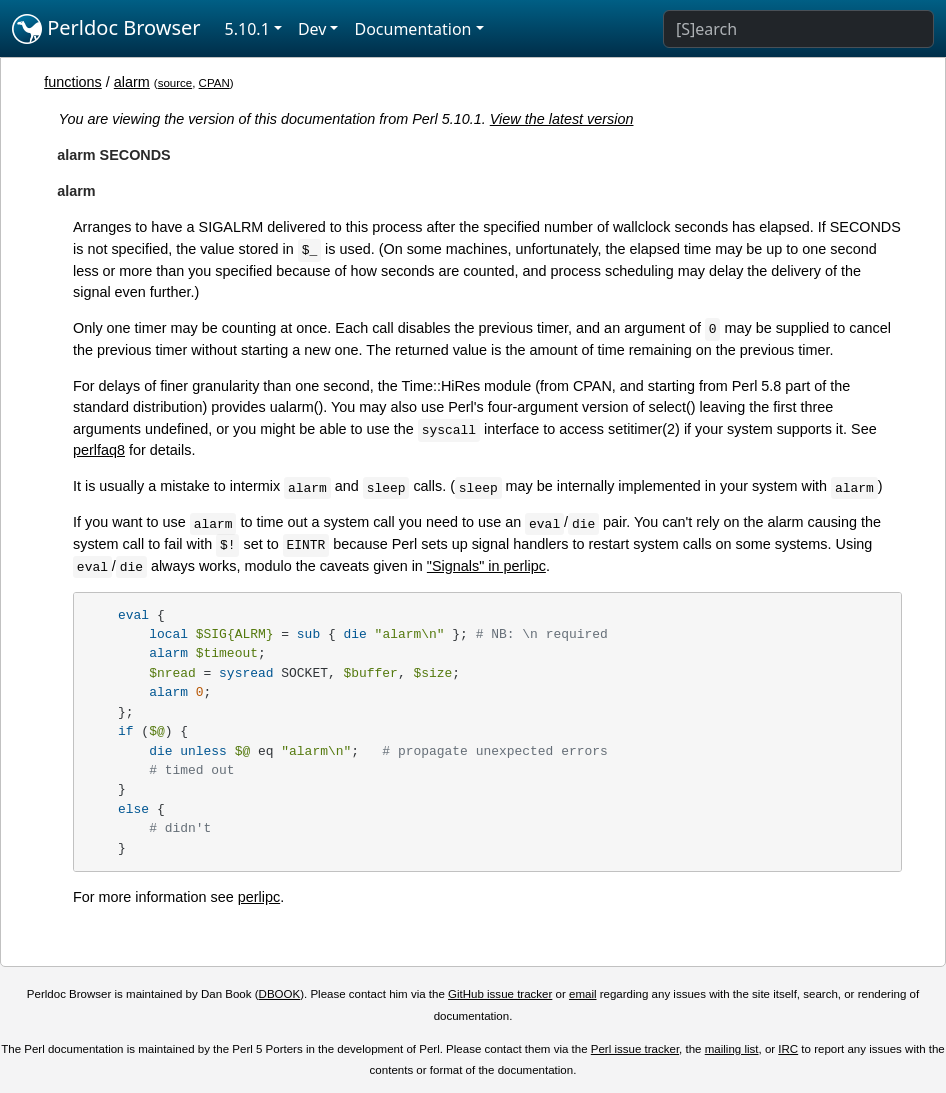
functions (73, 82)
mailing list (732, 1049)
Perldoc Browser (106, 29)
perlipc (259, 897)
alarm (132, 82)
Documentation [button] (412, 29)
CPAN (214, 83)
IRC (788, 1049)
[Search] (798, 29)
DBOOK (280, 994)
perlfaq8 (99, 450)
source (175, 83)
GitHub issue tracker (500, 994)
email (583, 994)
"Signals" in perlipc (486, 566)
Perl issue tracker (635, 1049)
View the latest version (562, 119)
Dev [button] (312, 29)
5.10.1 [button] (247, 29)
